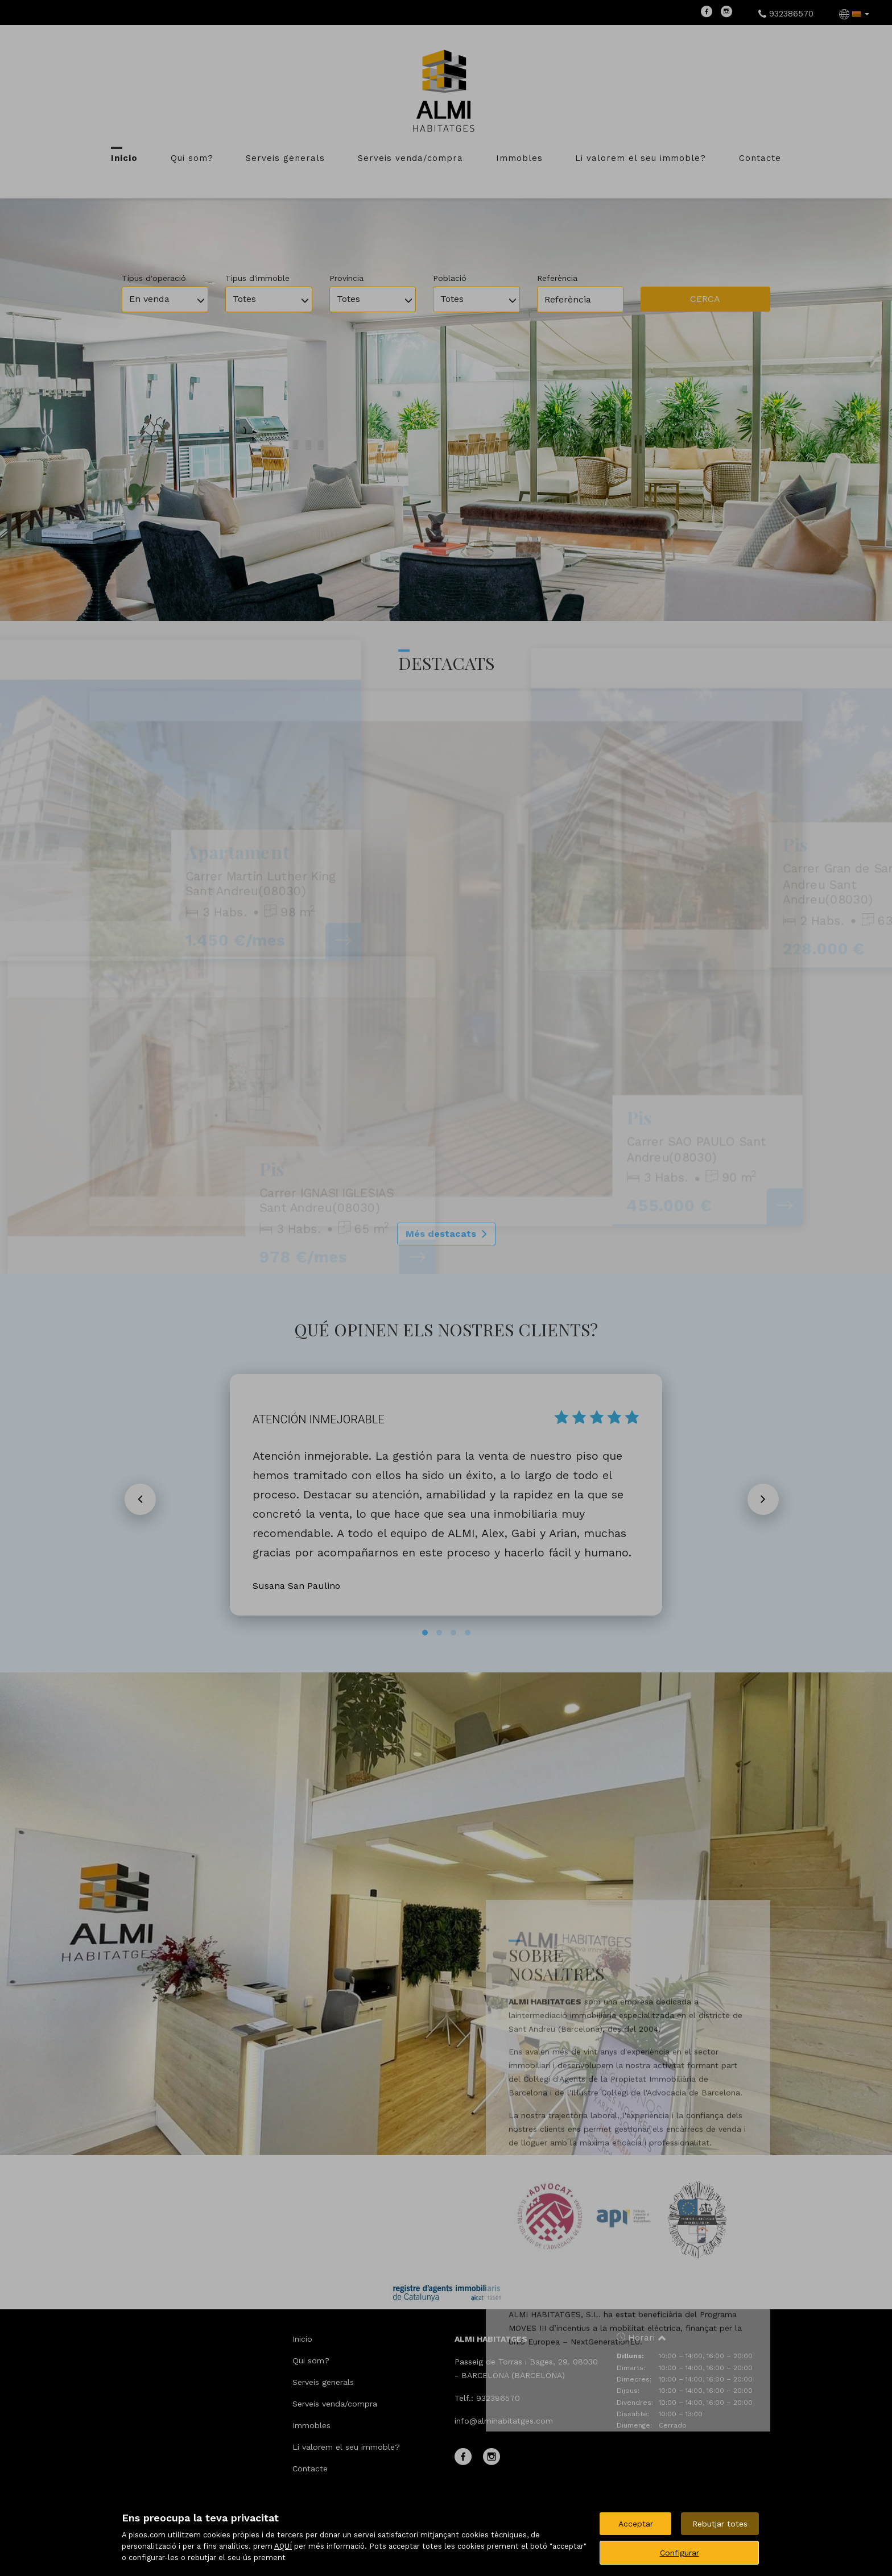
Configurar (679, 2552)
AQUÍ (283, 2546)
